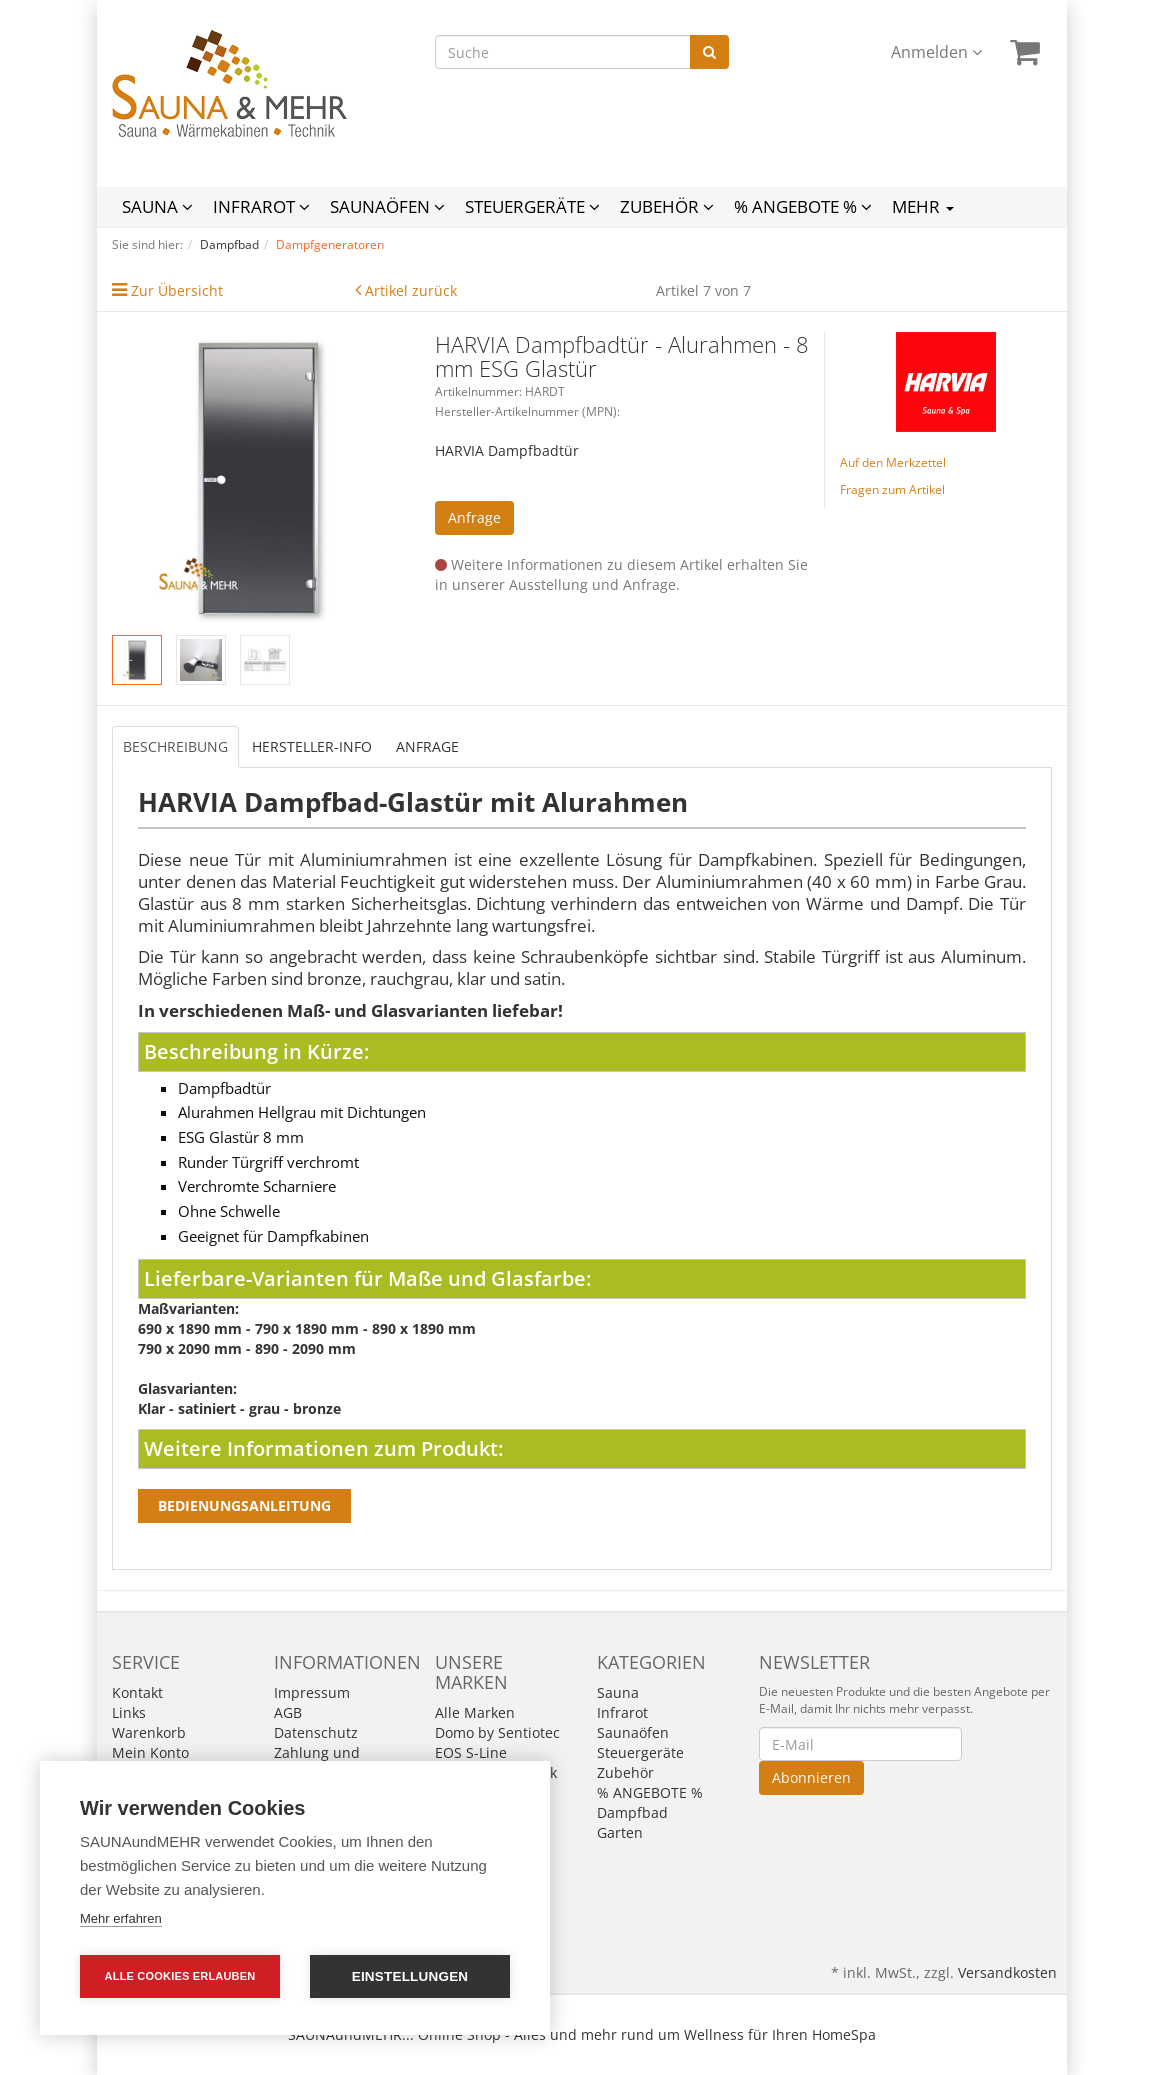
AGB (288, 1712)
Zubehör (667, 206)
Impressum (312, 1692)
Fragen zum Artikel (892, 489)
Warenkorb (149, 1732)
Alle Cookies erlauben (180, 1976)
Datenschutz (316, 1732)
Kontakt (137, 1692)
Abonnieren (811, 1777)
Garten (620, 1832)
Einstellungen (410, 1976)
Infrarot (261, 206)
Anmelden (936, 52)
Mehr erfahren (121, 1918)
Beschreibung (175, 746)
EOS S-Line (471, 1752)
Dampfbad (632, 1812)
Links (129, 1712)
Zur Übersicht (177, 290)
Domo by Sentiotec (497, 1732)
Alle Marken (475, 1712)
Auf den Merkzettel (893, 462)
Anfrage (474, 517)
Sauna (157, 206)
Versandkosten (1007, 1972)
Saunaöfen (387, 206)
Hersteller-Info (312, 746)
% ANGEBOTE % (803, 206)
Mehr (923, 206)
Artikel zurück (411, 290)
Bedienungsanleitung (244, 1505)
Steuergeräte (532, 206)
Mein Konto (150, 1752)
